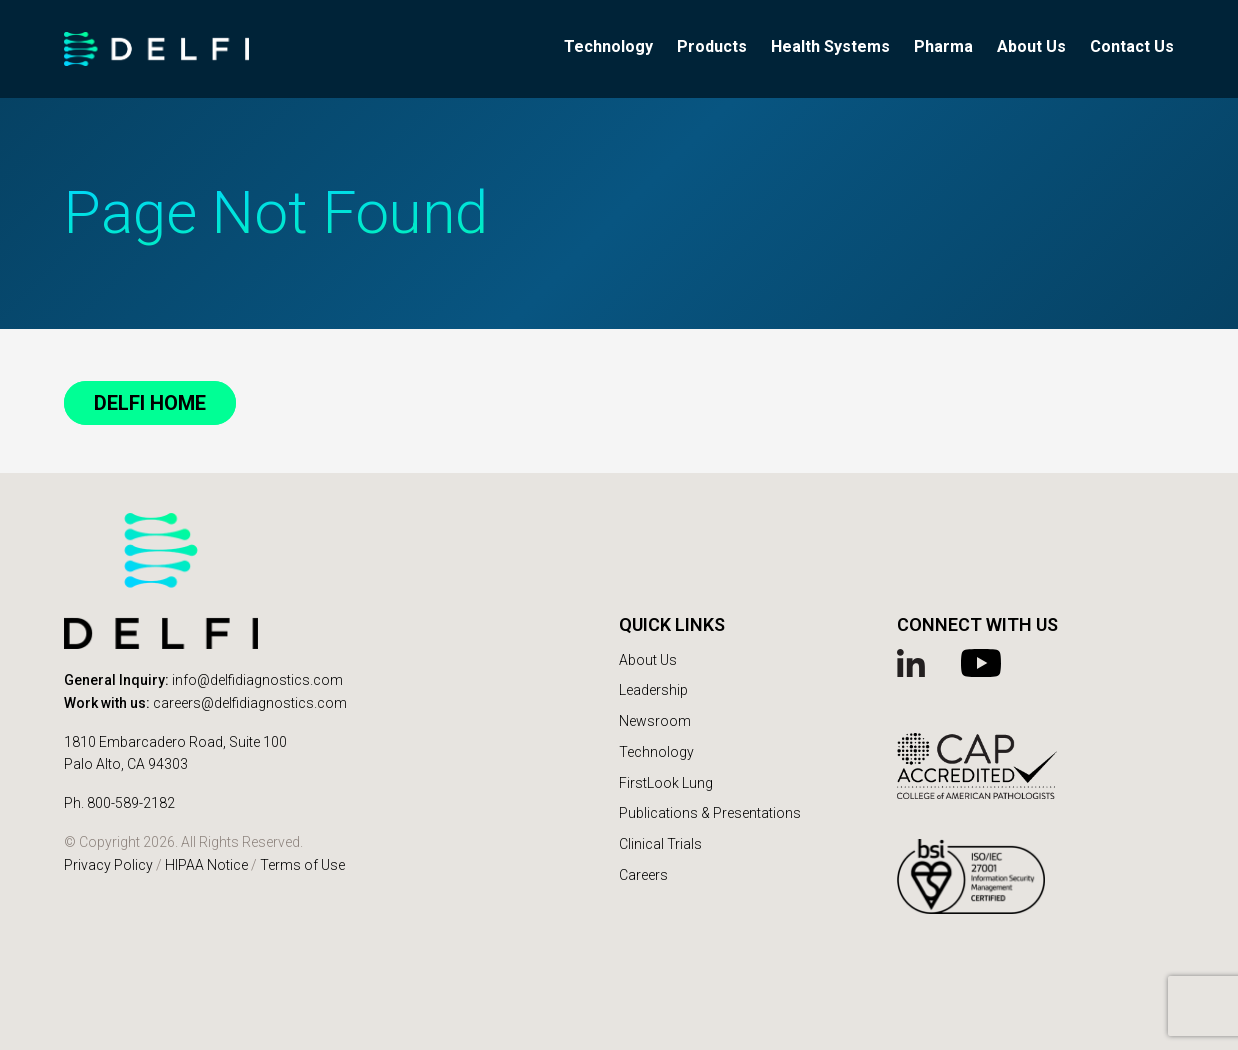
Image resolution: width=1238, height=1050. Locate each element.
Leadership (653, 690)
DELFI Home (150, 403)
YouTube (983, 663)
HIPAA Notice (206, 865)
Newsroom (655, 721)
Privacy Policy (108, 865)
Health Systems (830, 46)
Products (712, 46)
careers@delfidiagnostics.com (250, 703)
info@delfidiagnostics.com (257, 680)
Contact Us (1132, 46)
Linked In (919, 663)
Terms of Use (302, 865)
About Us (1031, 46)
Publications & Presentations (710, 813)
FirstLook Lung (666, 783)
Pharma (943, 46)
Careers (643, 875)
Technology (608, 46)
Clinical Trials (660, 844)
